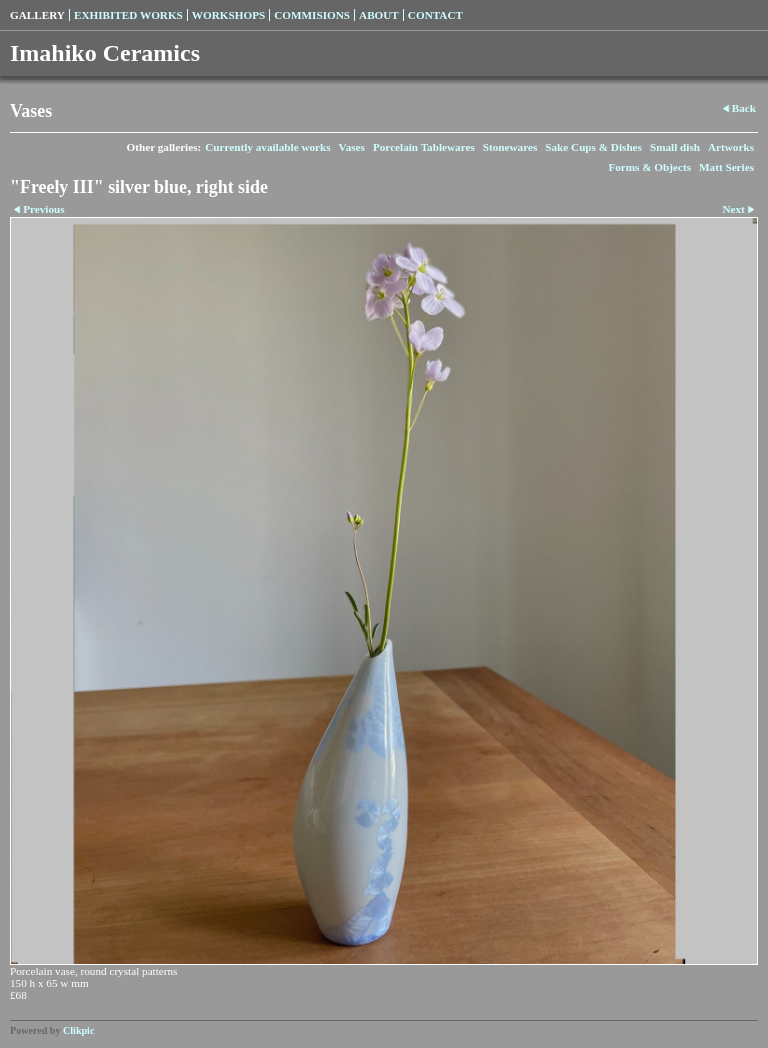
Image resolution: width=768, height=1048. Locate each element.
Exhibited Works (128, 15)
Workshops (228, 15)
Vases (352, 147)
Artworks (731, 147)
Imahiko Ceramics (105, 53)
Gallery (37, 15)
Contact (435, 15)
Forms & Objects (649, 167)
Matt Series (726, 167)
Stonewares (510, 147)
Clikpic (78, 1030)
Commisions (312, 15)
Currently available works (267, 147)
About (379, 15)
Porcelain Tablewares (424, 147)
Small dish (675, 147)
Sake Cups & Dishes (593, 147)
